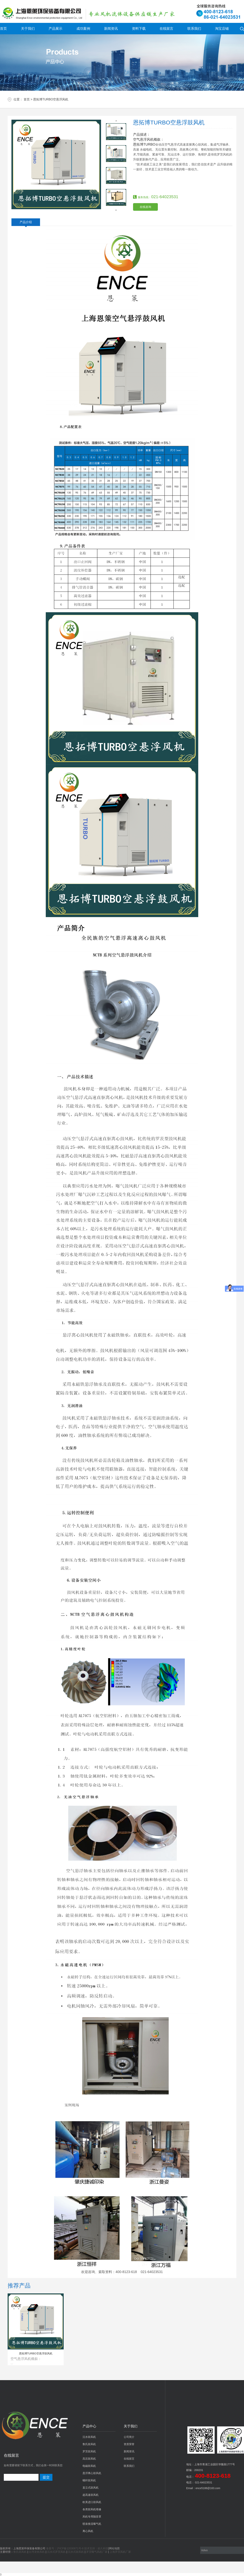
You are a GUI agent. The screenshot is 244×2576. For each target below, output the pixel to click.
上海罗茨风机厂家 (120, 2551)
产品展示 (55, 28)
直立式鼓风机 (91, 2487)
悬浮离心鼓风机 (92, 2473)
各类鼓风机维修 (92, 2509)
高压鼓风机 (89, 2458)
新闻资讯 (111, 28)
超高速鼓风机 (91, 2494)
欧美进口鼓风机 (92, 2502)
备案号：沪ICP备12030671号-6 (64, 2548)
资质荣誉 (129, 2444)
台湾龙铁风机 (37, 2551)
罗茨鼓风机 (89, 2451)
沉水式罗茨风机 (56, 2551)
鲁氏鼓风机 (89, 2444)
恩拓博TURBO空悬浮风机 (50, 99)
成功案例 (83, 28)
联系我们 (194, 28)
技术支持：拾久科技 (96, 2548)
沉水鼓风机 (89, 2436)
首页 (3, 28)
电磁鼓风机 (89, 2465)
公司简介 (129, 2436)
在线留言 (166, 28)
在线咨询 (145, 206)
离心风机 (88, 2531)
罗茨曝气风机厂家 (97, 2551)
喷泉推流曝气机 (92, 2523)
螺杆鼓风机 (89, 2480)
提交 (46, 2477)
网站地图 (114, 2548)
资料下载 (139, 28)
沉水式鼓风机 (76, 2551)
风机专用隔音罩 (92, 2516)
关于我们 (28, 28)
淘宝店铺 (222, 28)
